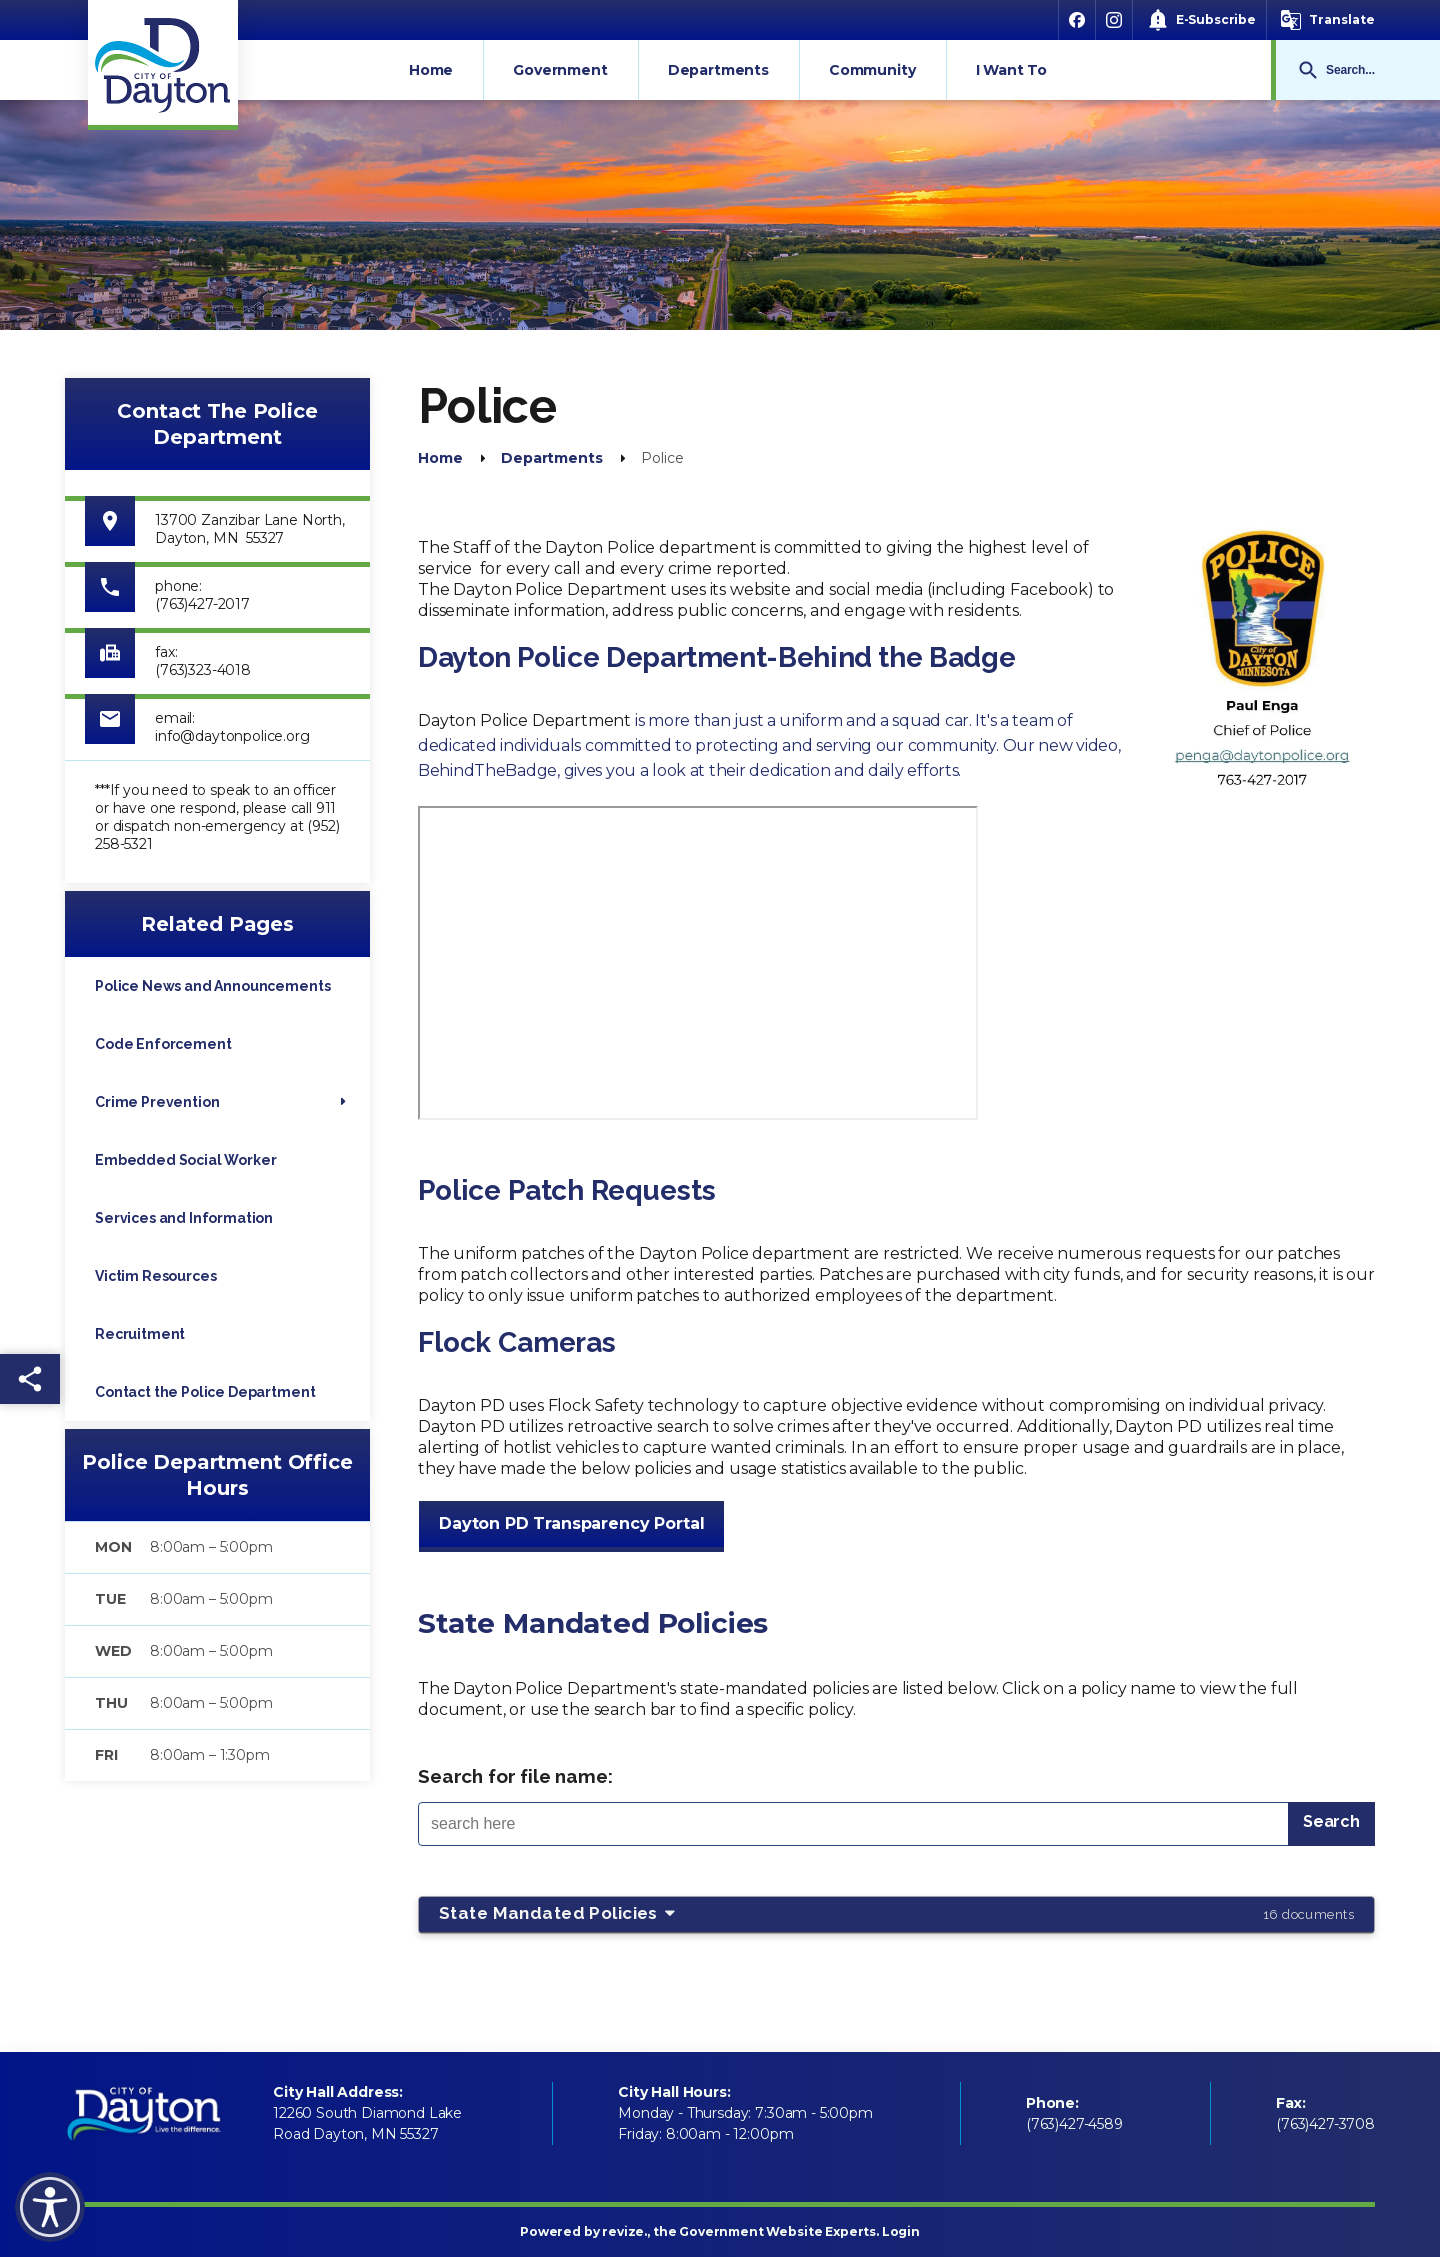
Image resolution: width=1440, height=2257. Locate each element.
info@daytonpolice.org (232, 736)
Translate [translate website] (1342, 19)
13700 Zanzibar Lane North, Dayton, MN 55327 (250, 529)
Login (901, 2231)
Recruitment (140, 1334)
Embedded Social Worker (185, 1160)
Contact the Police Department (205, 1392)
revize (623, 2231)
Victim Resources (155, 1276)
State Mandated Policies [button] (896, 1913)
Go (1308, 70)
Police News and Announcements (212, 986)
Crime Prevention (157, 1102)
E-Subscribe (1216, 19)
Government (560, 70)
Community (872, 70)
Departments (718, 70)
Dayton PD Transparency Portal (571, 1523)
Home (431, 70)
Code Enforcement (163, 1044)
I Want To (1012, 70)
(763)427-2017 (202, 604)
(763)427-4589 (1074, 2124)
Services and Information (184, 1218)
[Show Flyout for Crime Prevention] (343, 1102)
